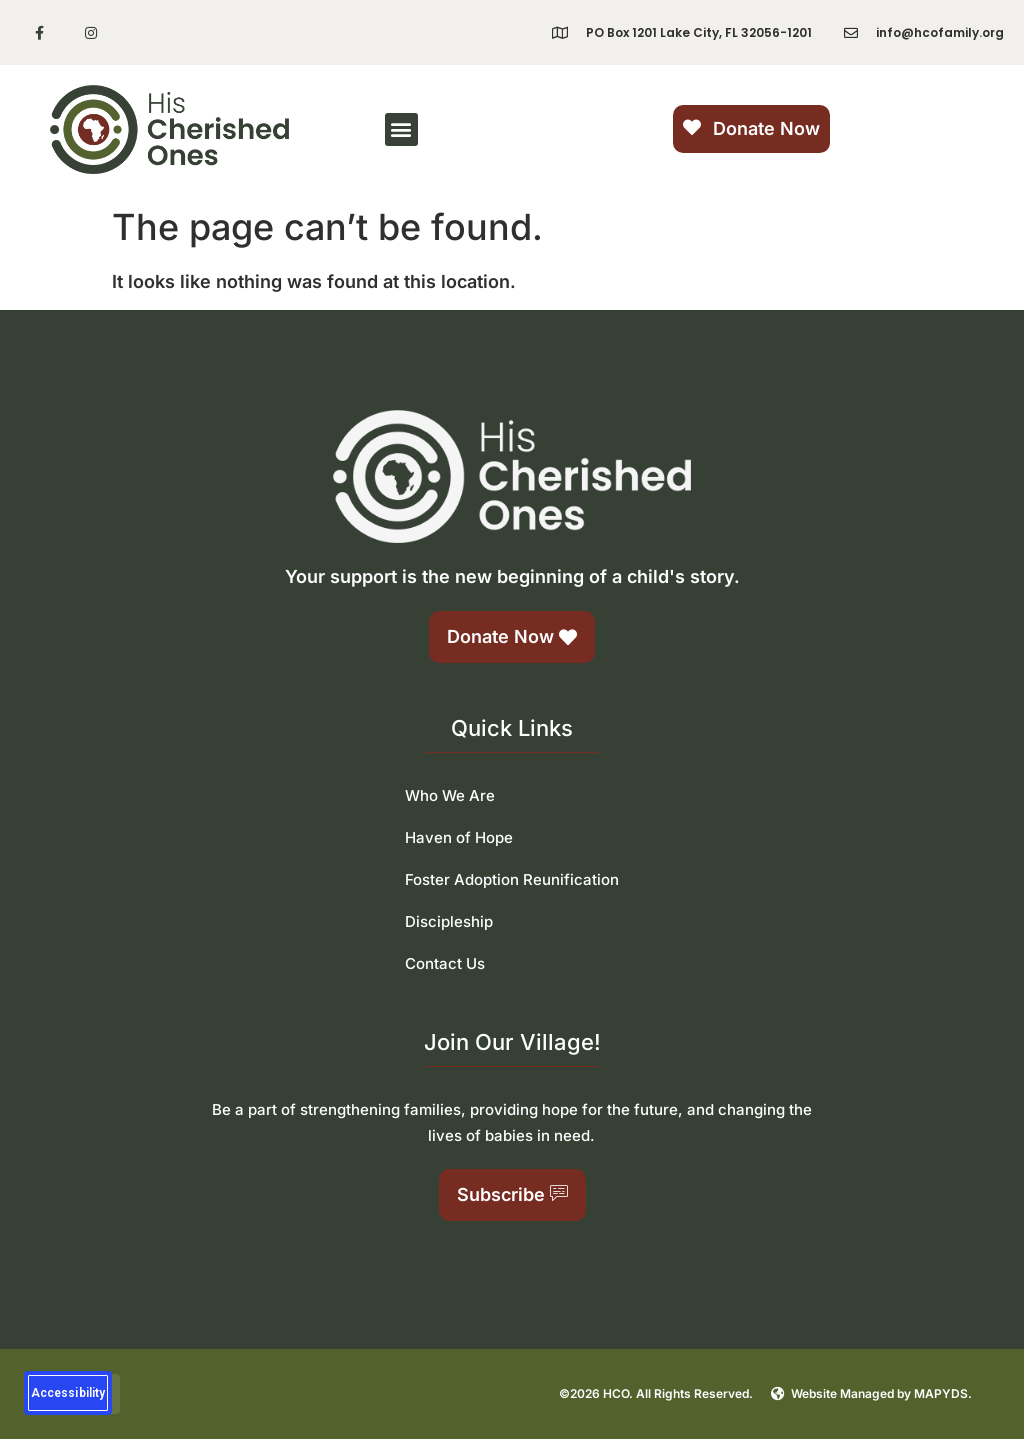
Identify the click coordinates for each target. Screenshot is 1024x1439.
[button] (401, 129)
